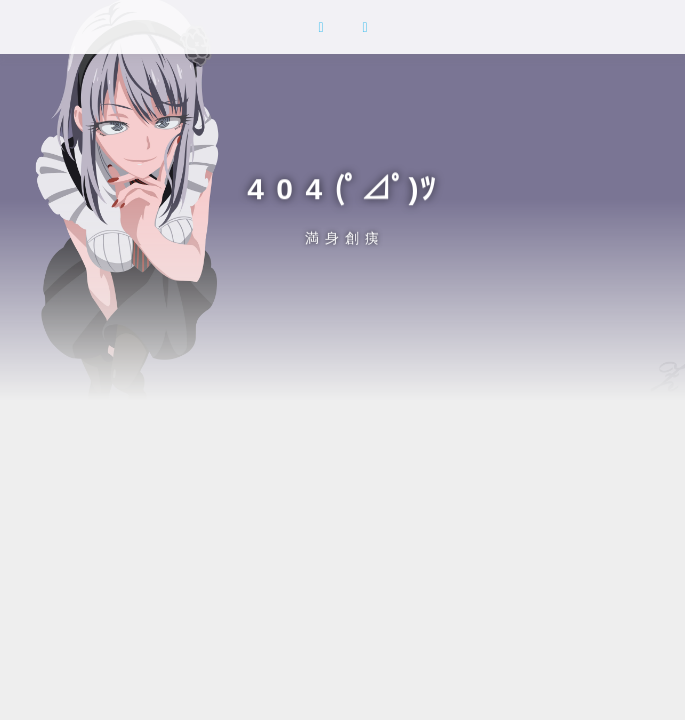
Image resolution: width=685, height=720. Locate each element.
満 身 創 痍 (342, 238)
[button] (321, 27)
